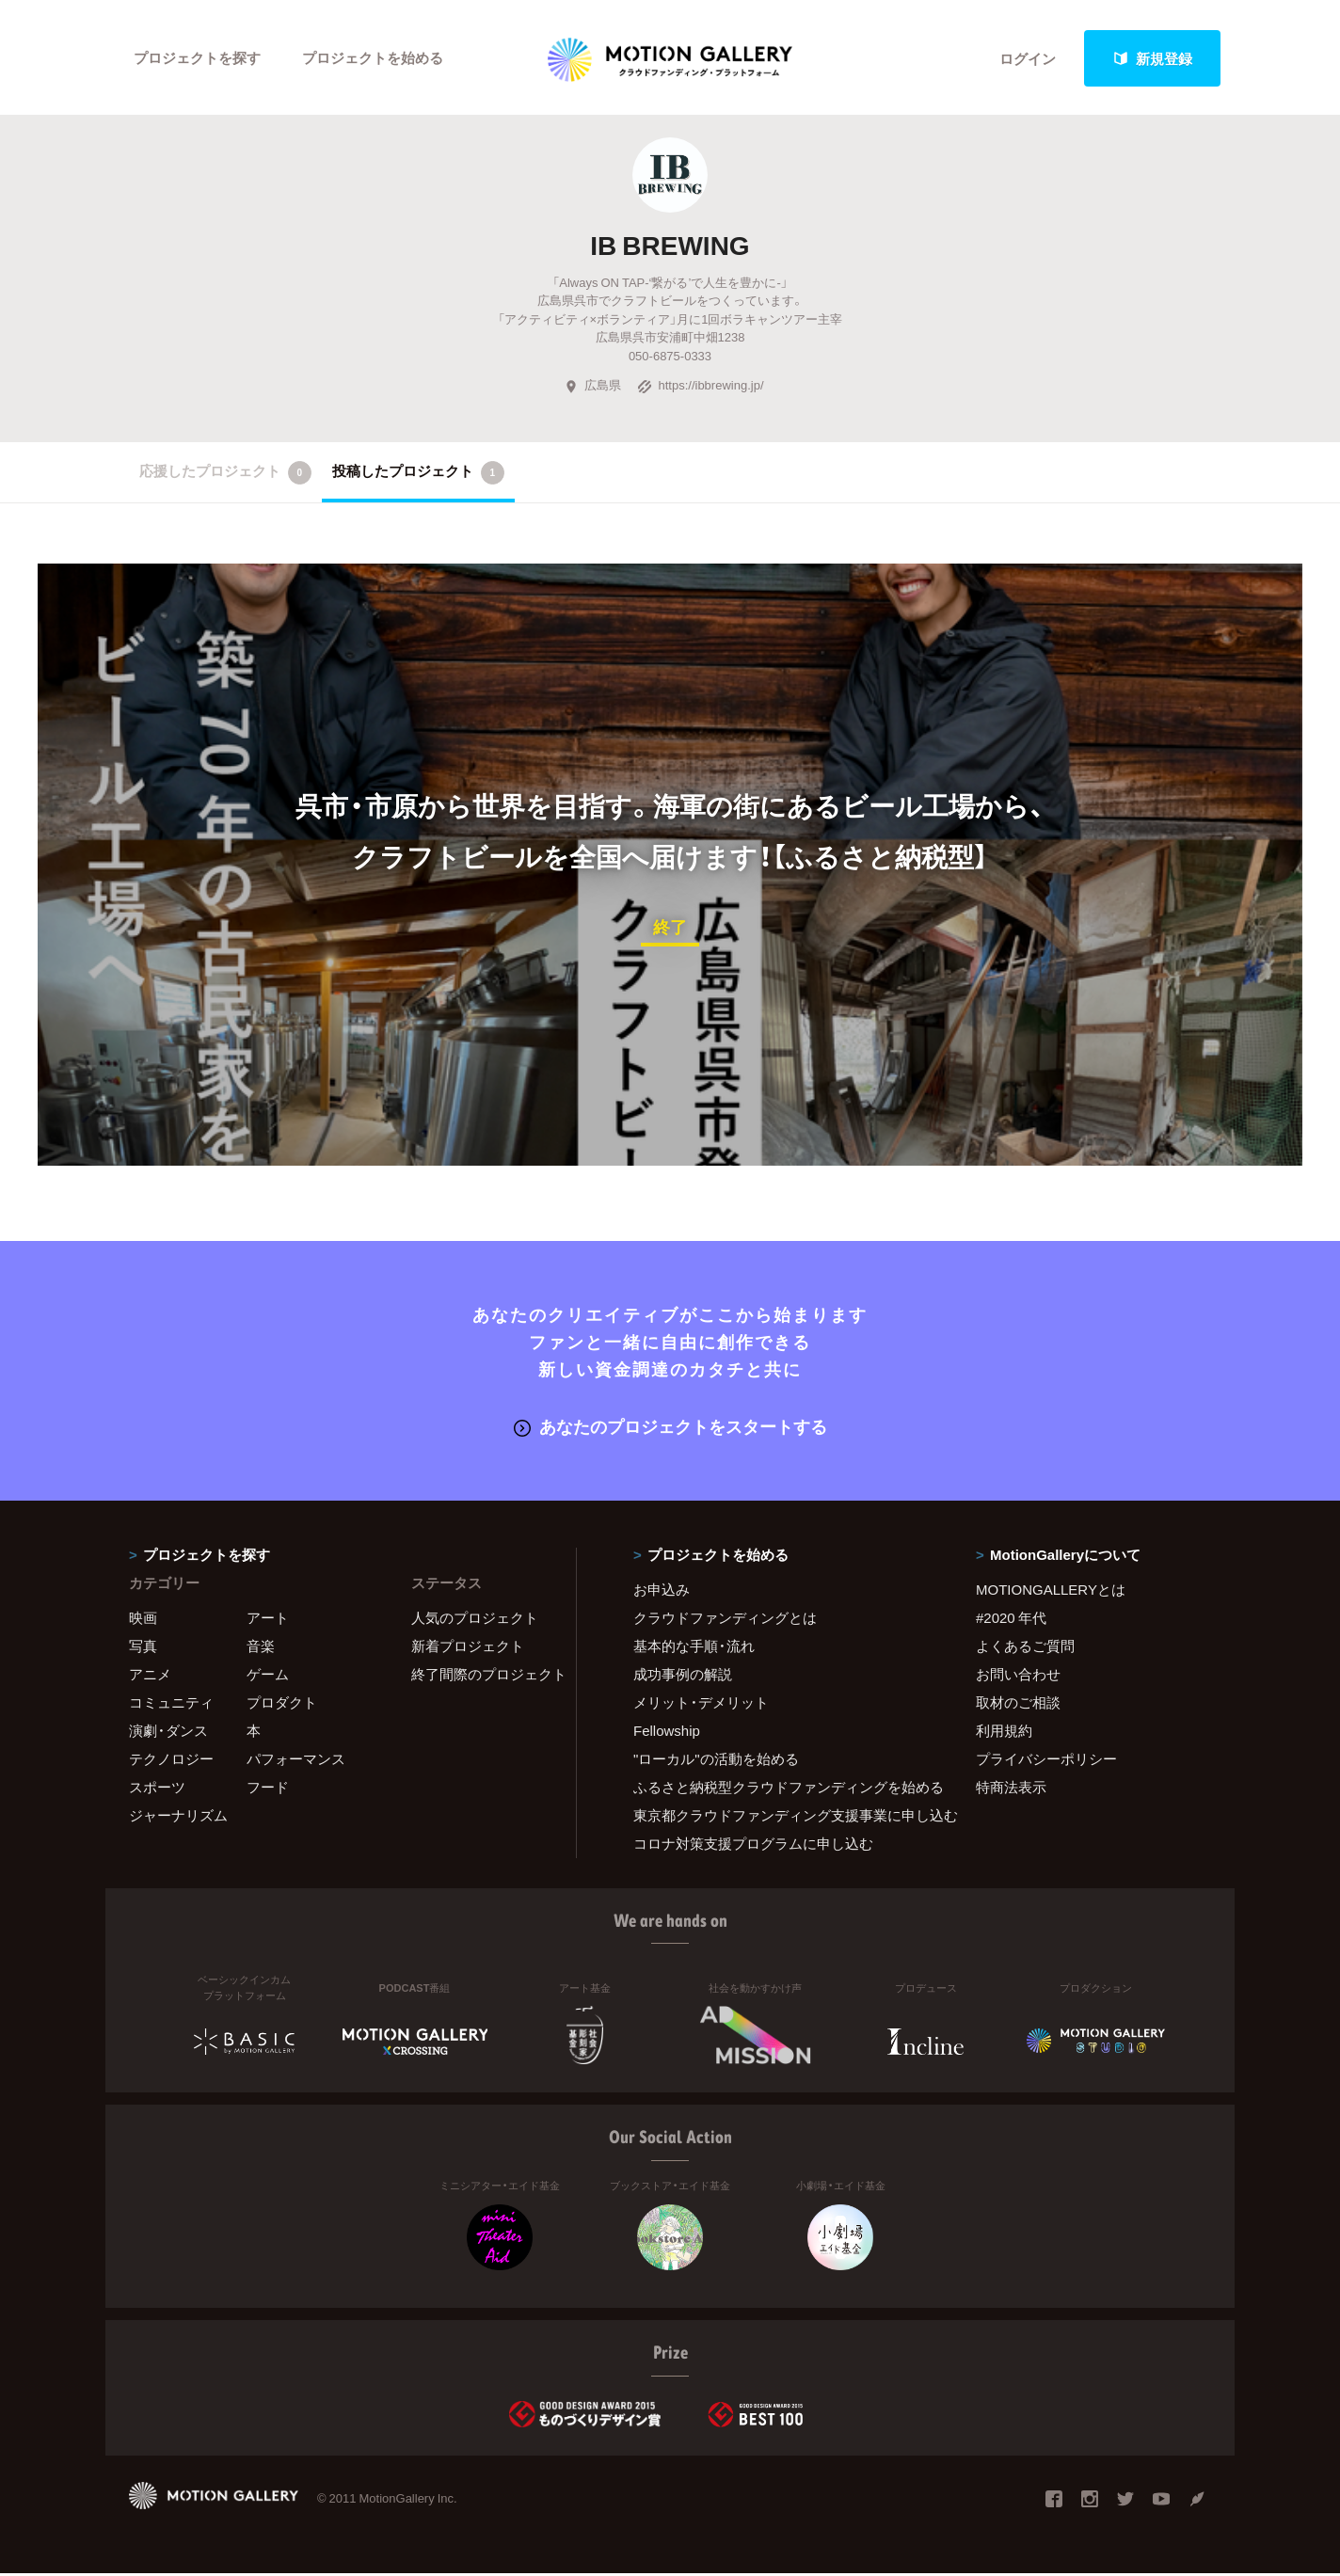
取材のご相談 (1018, 1704)
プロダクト (282, 1704)
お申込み (661, 1592)
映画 (143, 1620)
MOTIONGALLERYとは (1050, 1592)
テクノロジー (171, 1761)
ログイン (1027, 58)
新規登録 (1152, 58)
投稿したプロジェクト (418, 475)
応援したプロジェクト (225, 475)
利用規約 (1004, 1733)
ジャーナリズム (178, 1817)
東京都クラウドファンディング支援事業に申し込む (781, 1817)
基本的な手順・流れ (694, 1648)
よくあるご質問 (1025, 1648)
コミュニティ (171, 1704)
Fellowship (666, 1733)
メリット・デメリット (701, 1704)
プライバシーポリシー (1046, 1761)
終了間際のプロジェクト (481, 1676)
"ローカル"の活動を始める (716, 1761)
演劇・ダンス (168, 1733)
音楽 (261, 1648)
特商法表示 (1011, 1789)
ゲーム (268, 1676)
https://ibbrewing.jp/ (700, 387)
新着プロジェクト (467, 1648)
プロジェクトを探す (197, 58)
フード (268, 1789)
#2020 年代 (1011, 1620)
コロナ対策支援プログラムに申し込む (753, 1846)
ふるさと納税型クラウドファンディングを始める (781, 1789)
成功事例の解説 (682, 1676)
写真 (143, 1648)
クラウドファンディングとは (725, 1620)
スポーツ (157, 1789)
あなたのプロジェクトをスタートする (670, 1428)
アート (268, 1620)
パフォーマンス (296, 1761)
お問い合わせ (1018, 1676)
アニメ (150, 1676)
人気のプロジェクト (474, 1620)
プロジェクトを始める (373, 58)
